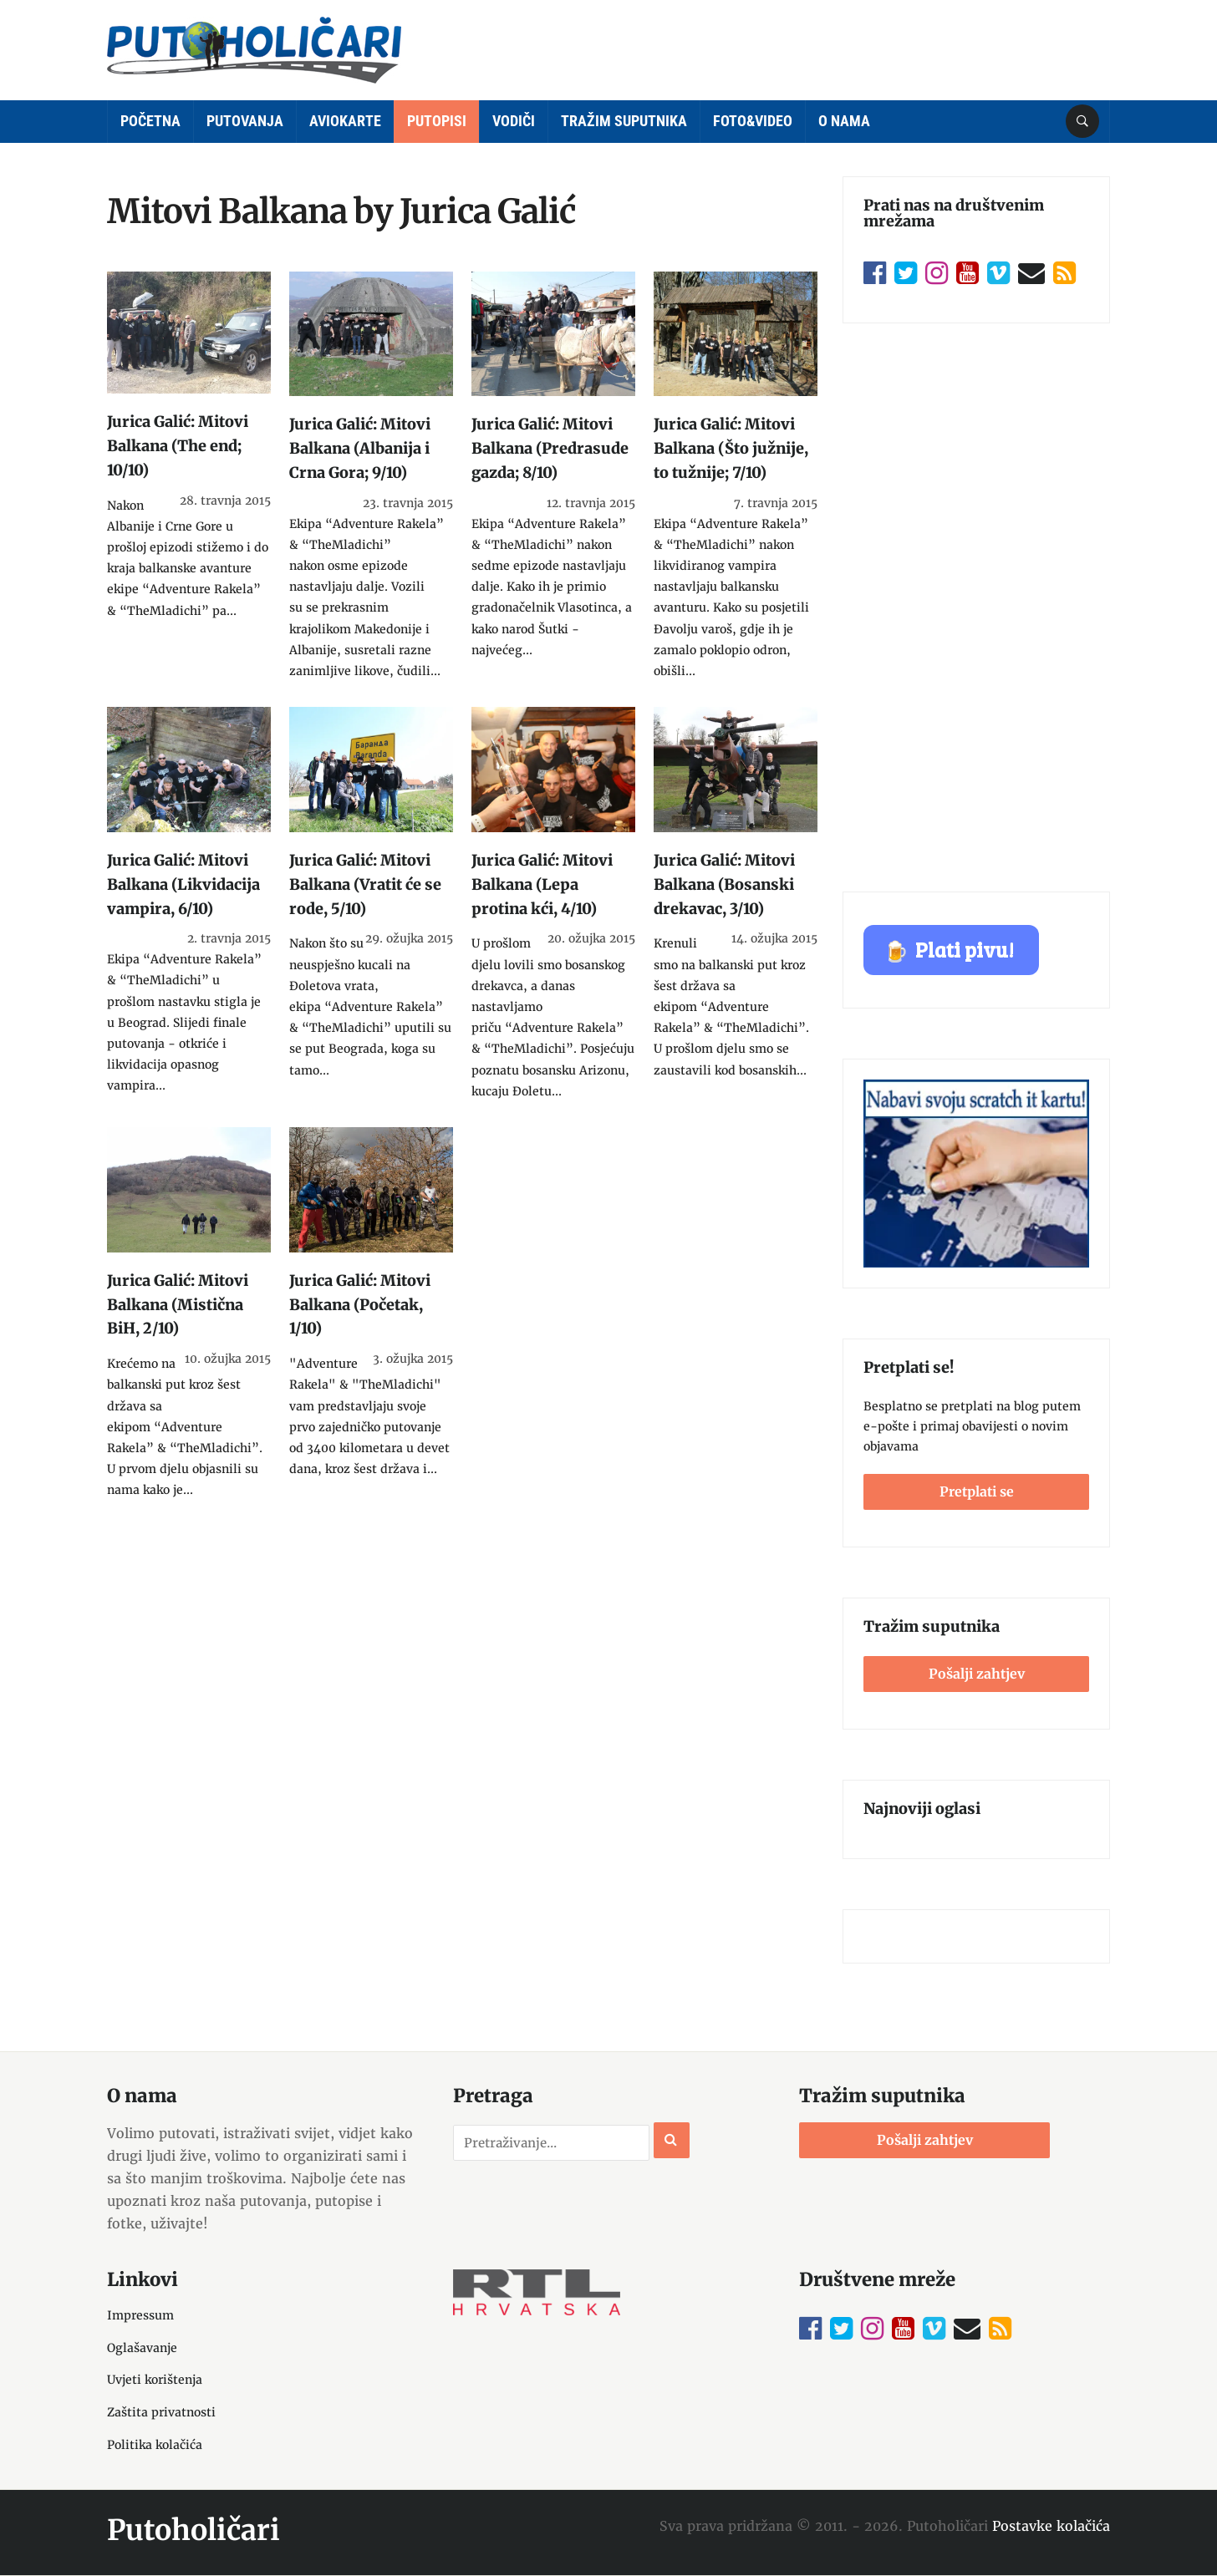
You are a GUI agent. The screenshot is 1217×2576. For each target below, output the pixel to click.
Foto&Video (752, 121)
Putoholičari (193, 2530)
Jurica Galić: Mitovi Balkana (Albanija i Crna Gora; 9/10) (359, 448)
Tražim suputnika (624, 121)
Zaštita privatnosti (161, 2412)
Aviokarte (345, 121)
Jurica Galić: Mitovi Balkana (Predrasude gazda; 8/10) (550, 448)
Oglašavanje (142, 2347)
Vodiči (513, 121)
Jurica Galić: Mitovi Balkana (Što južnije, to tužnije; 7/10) (731, 448)
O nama (844, 121)
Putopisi (436, 121)
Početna (150, 121)
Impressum (140, 2315)
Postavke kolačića (1051, 2526)
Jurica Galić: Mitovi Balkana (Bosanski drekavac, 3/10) (724, 884)
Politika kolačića (154, 2444)
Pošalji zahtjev (977, 1673)
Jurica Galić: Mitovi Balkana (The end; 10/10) (177, 446)
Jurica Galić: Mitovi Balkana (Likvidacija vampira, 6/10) (183, 884)
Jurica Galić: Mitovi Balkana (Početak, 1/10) (359, 1305)
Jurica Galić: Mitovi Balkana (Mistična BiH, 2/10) (177, 1305)
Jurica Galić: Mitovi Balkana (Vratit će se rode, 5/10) (365, 884)
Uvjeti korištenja (154, 2379)
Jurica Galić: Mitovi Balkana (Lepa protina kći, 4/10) (542, 884)
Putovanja (244, 121)
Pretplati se (976, 1491)
